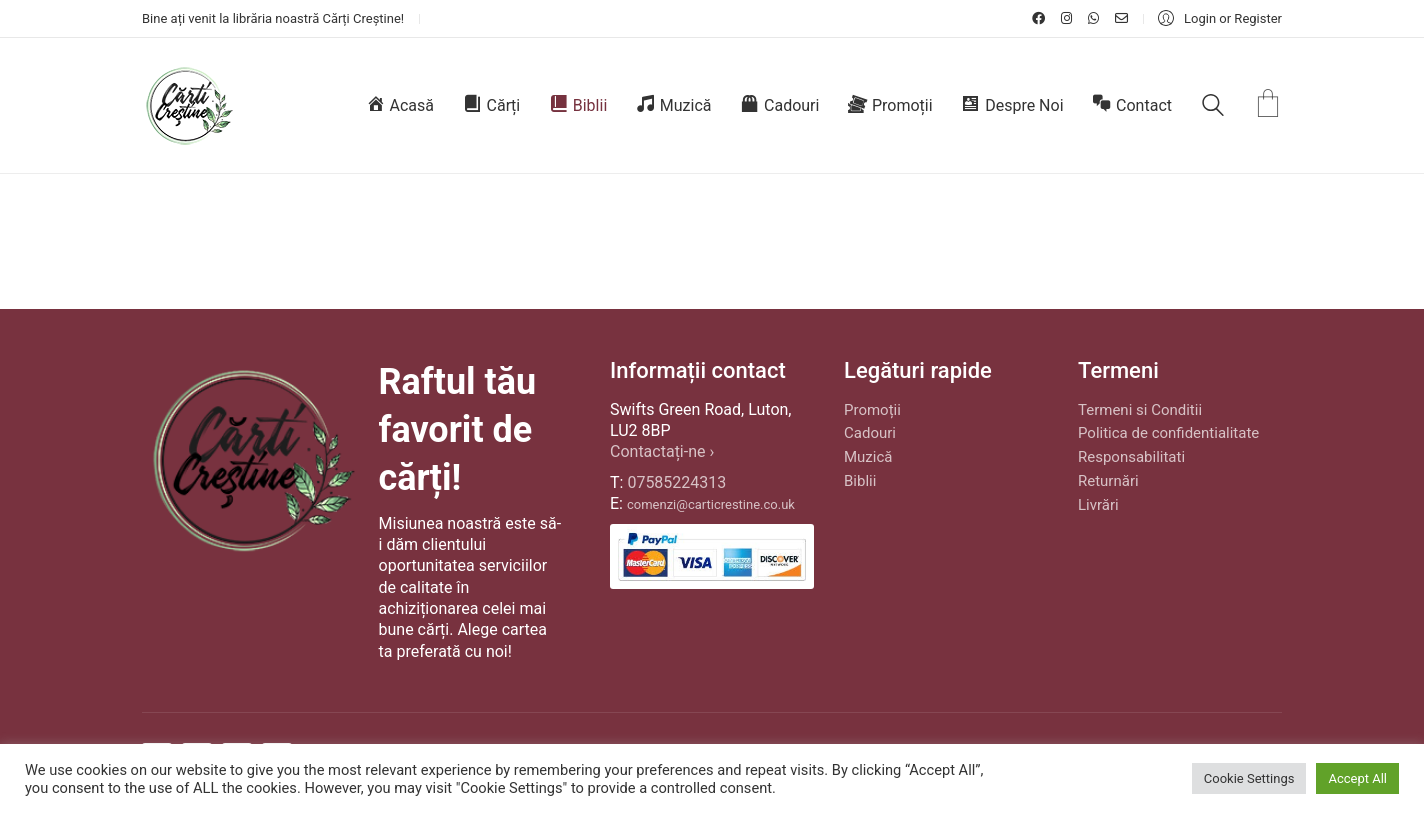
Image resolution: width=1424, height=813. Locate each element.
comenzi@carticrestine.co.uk (711, 504)
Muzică (868, 457)
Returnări (1108, 481)
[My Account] (1220, 18)
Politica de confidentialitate (1168, 433)
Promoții (872, 410)
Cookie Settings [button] (1249, 778)
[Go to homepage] (188, 105)
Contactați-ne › (662, 451)
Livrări (1098, 505)
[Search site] (1213, 108)
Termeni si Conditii (1140, 410)
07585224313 (676, 482)
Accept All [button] (1357, 778)
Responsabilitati (1131, 457)
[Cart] (1268, 105)
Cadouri (870, 433)
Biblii (860, 481)
